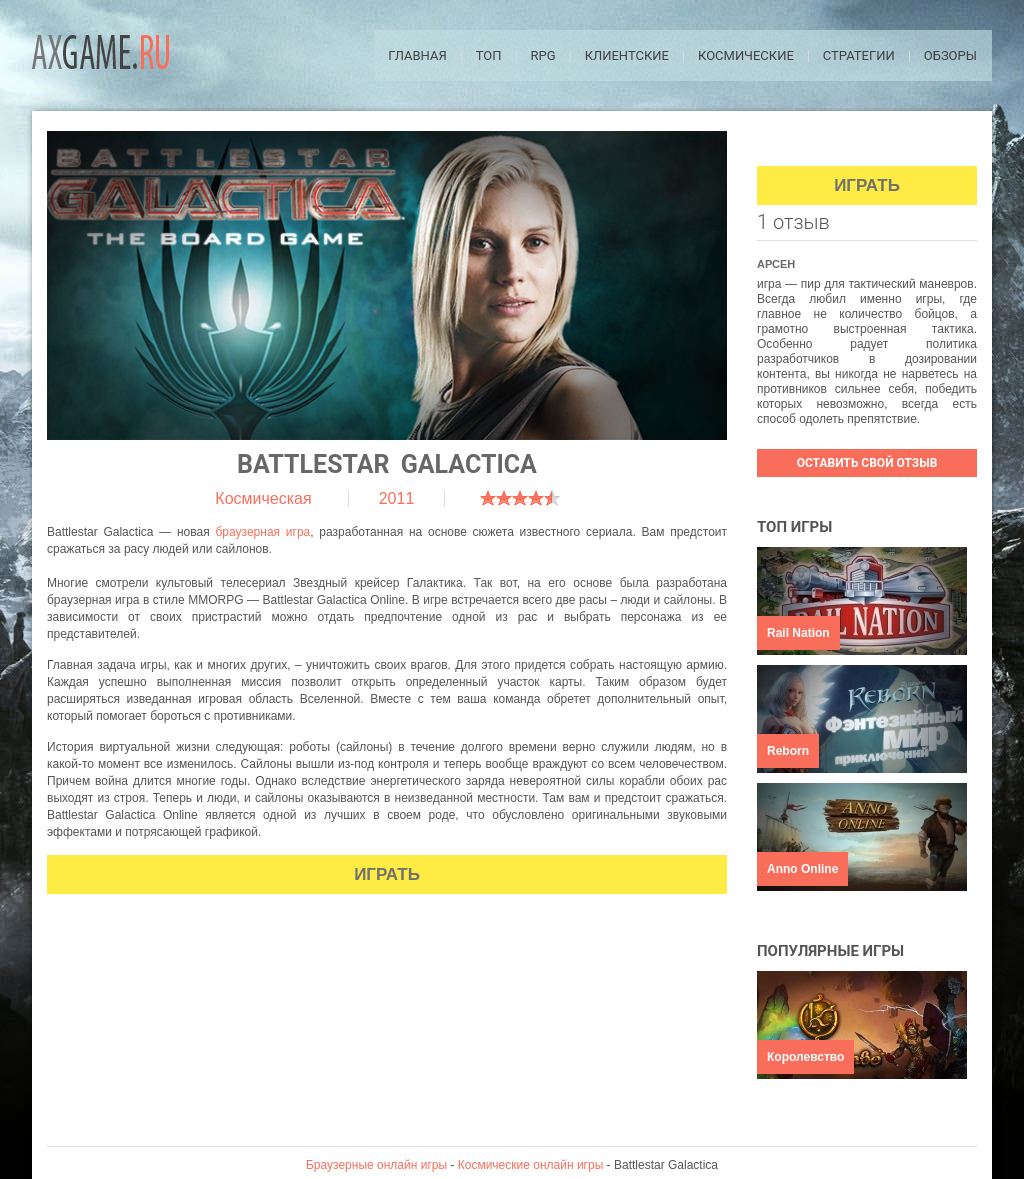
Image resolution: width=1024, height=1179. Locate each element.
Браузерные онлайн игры (376, 1165)
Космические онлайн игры (531, 1165)
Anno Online (802, 869)
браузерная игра (262, 532)
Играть (387, 874)
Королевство (805, 1057)
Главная (417, 55)
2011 (397, 498)
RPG (543, 55)
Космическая (263, 498)
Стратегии (859, 55)
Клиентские (627, 55)
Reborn (788, 751)
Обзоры (950, 55)
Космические (746, 55)
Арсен (776, 264)
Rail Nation (798, 633)
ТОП (489, 55)
